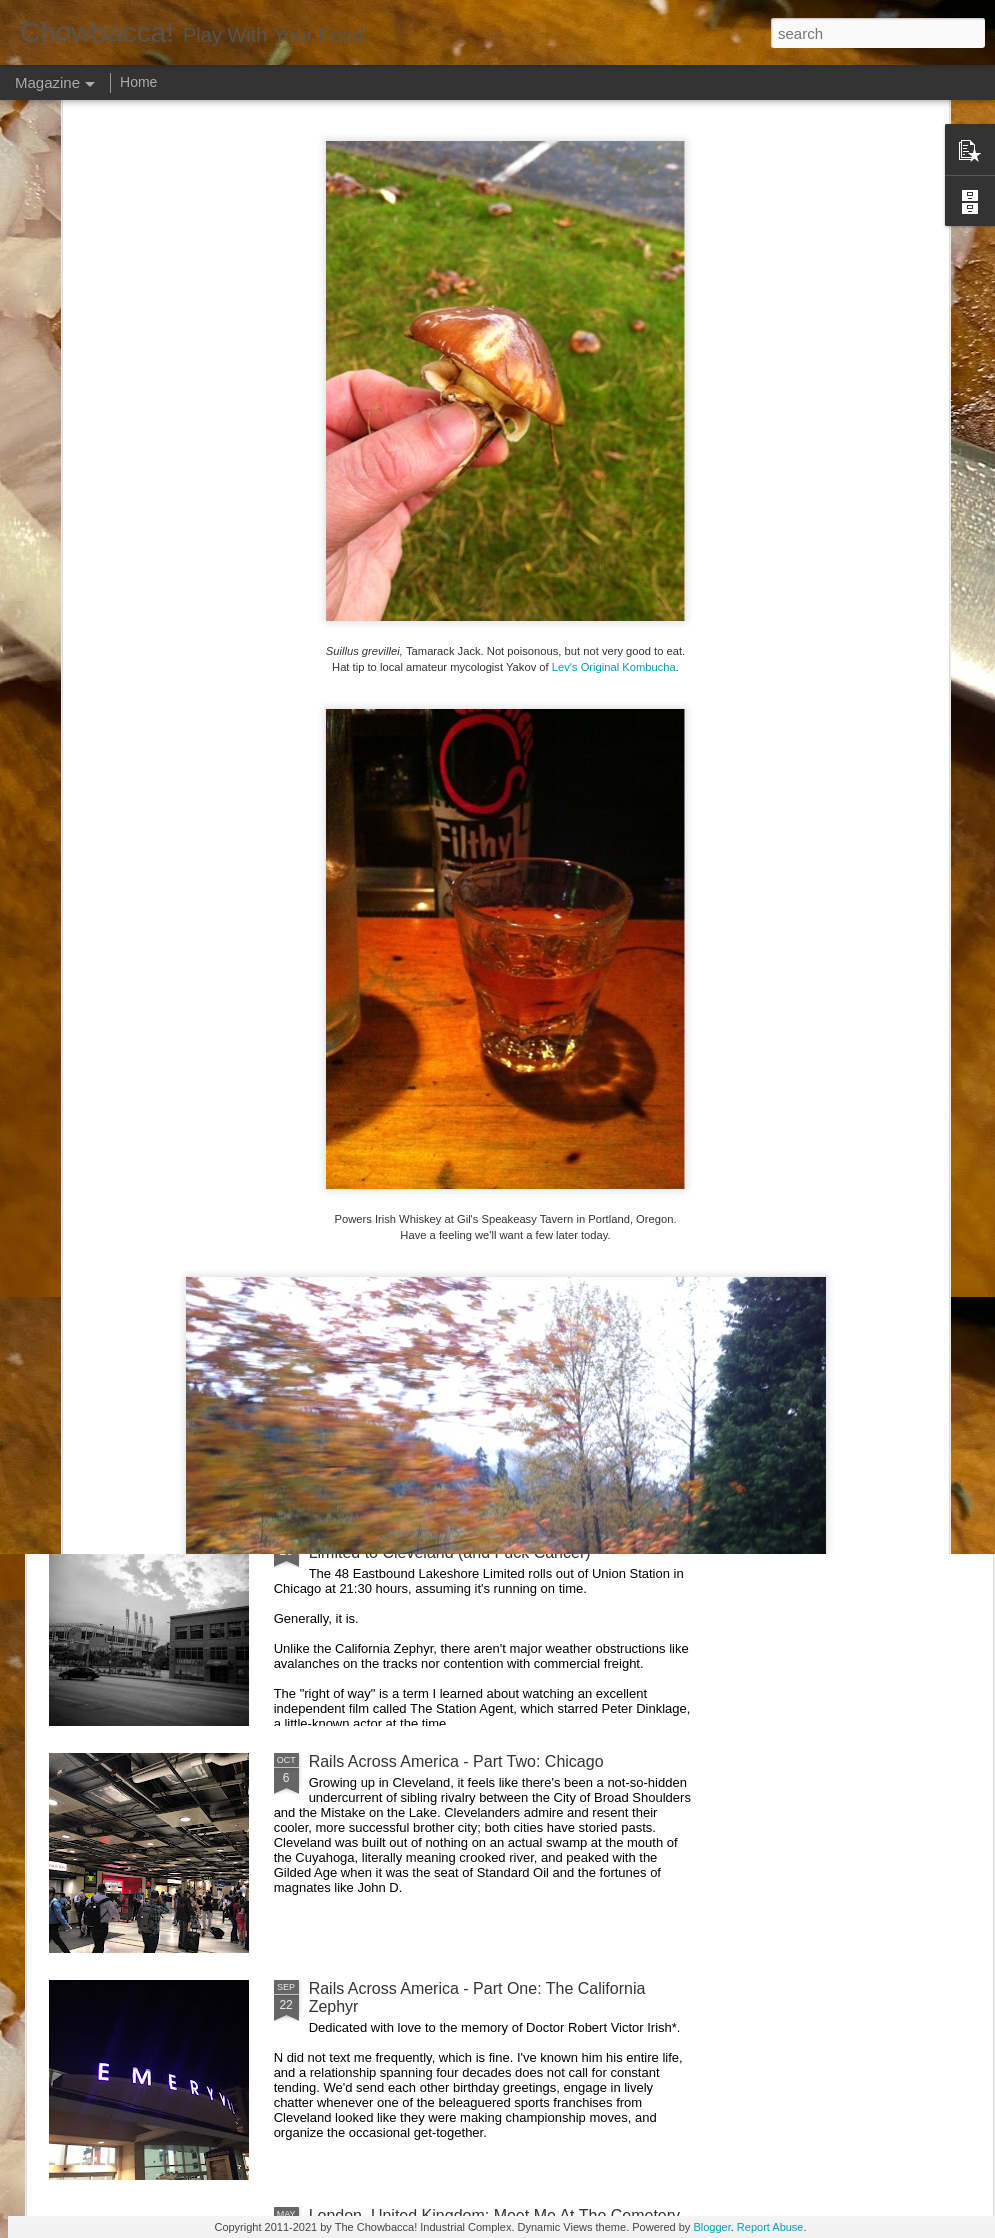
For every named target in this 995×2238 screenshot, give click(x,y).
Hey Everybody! (365, 1080)
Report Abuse (770, 2227)
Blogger (711, 2227)
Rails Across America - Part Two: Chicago (456, 1761)
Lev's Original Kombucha (614, 445)
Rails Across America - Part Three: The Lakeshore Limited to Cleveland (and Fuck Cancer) (486, 1543)
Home (138, 82)
